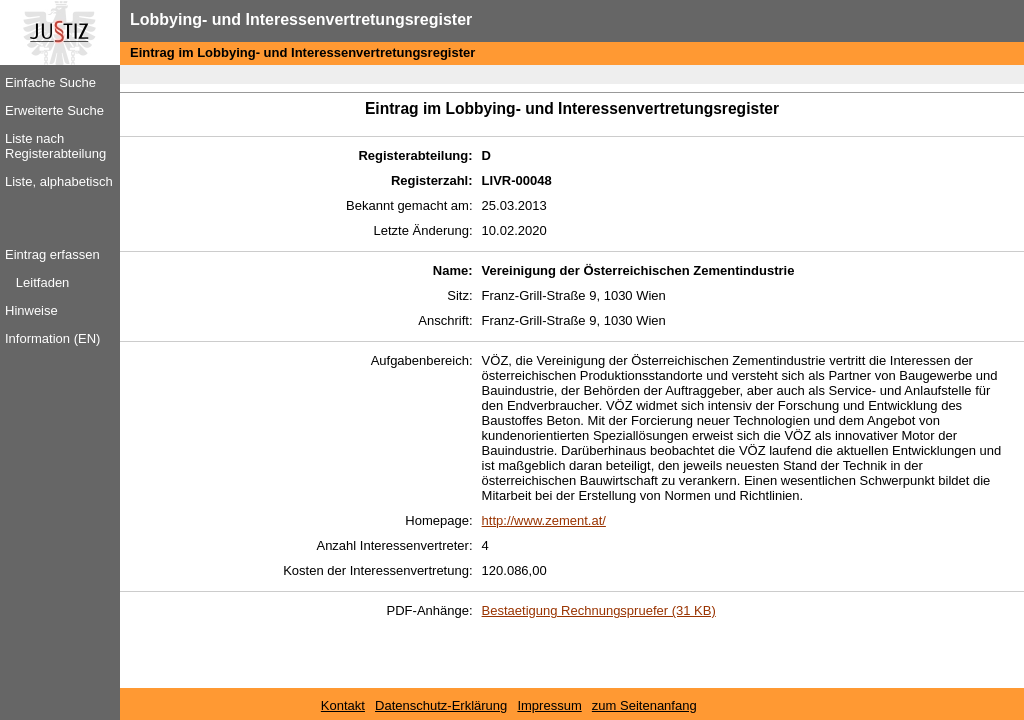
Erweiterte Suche (54, 110)
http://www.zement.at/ (544, 520)
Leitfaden (43, 282)
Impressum (549, 705)
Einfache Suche (50, 82)
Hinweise (31, 310)
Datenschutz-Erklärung (441, 705)
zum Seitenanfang (644, 705)
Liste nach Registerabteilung (55, 146)
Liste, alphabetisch (59, 181)
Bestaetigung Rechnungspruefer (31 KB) (599, 610)
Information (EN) (52, 338)
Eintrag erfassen (52, 254)
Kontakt (343, 705)
